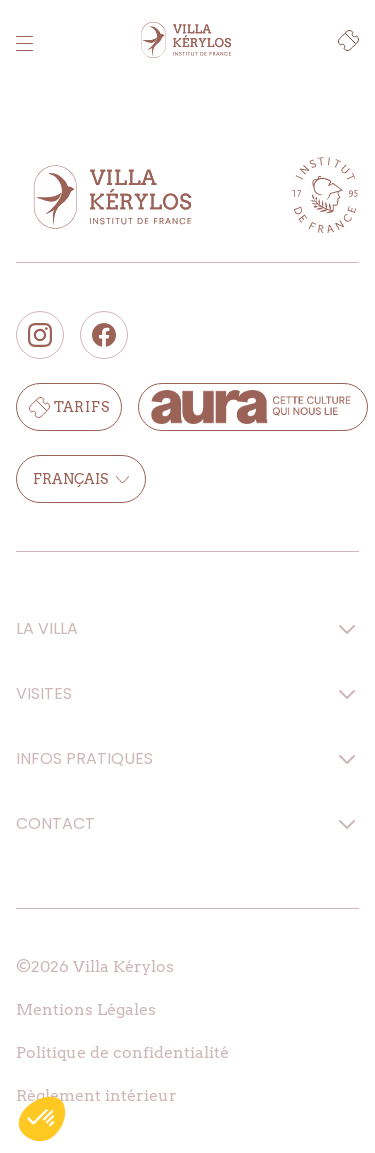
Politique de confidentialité (122, 1052)
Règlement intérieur (96, 1095)
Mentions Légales (86, 1009)
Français (81, 479)
